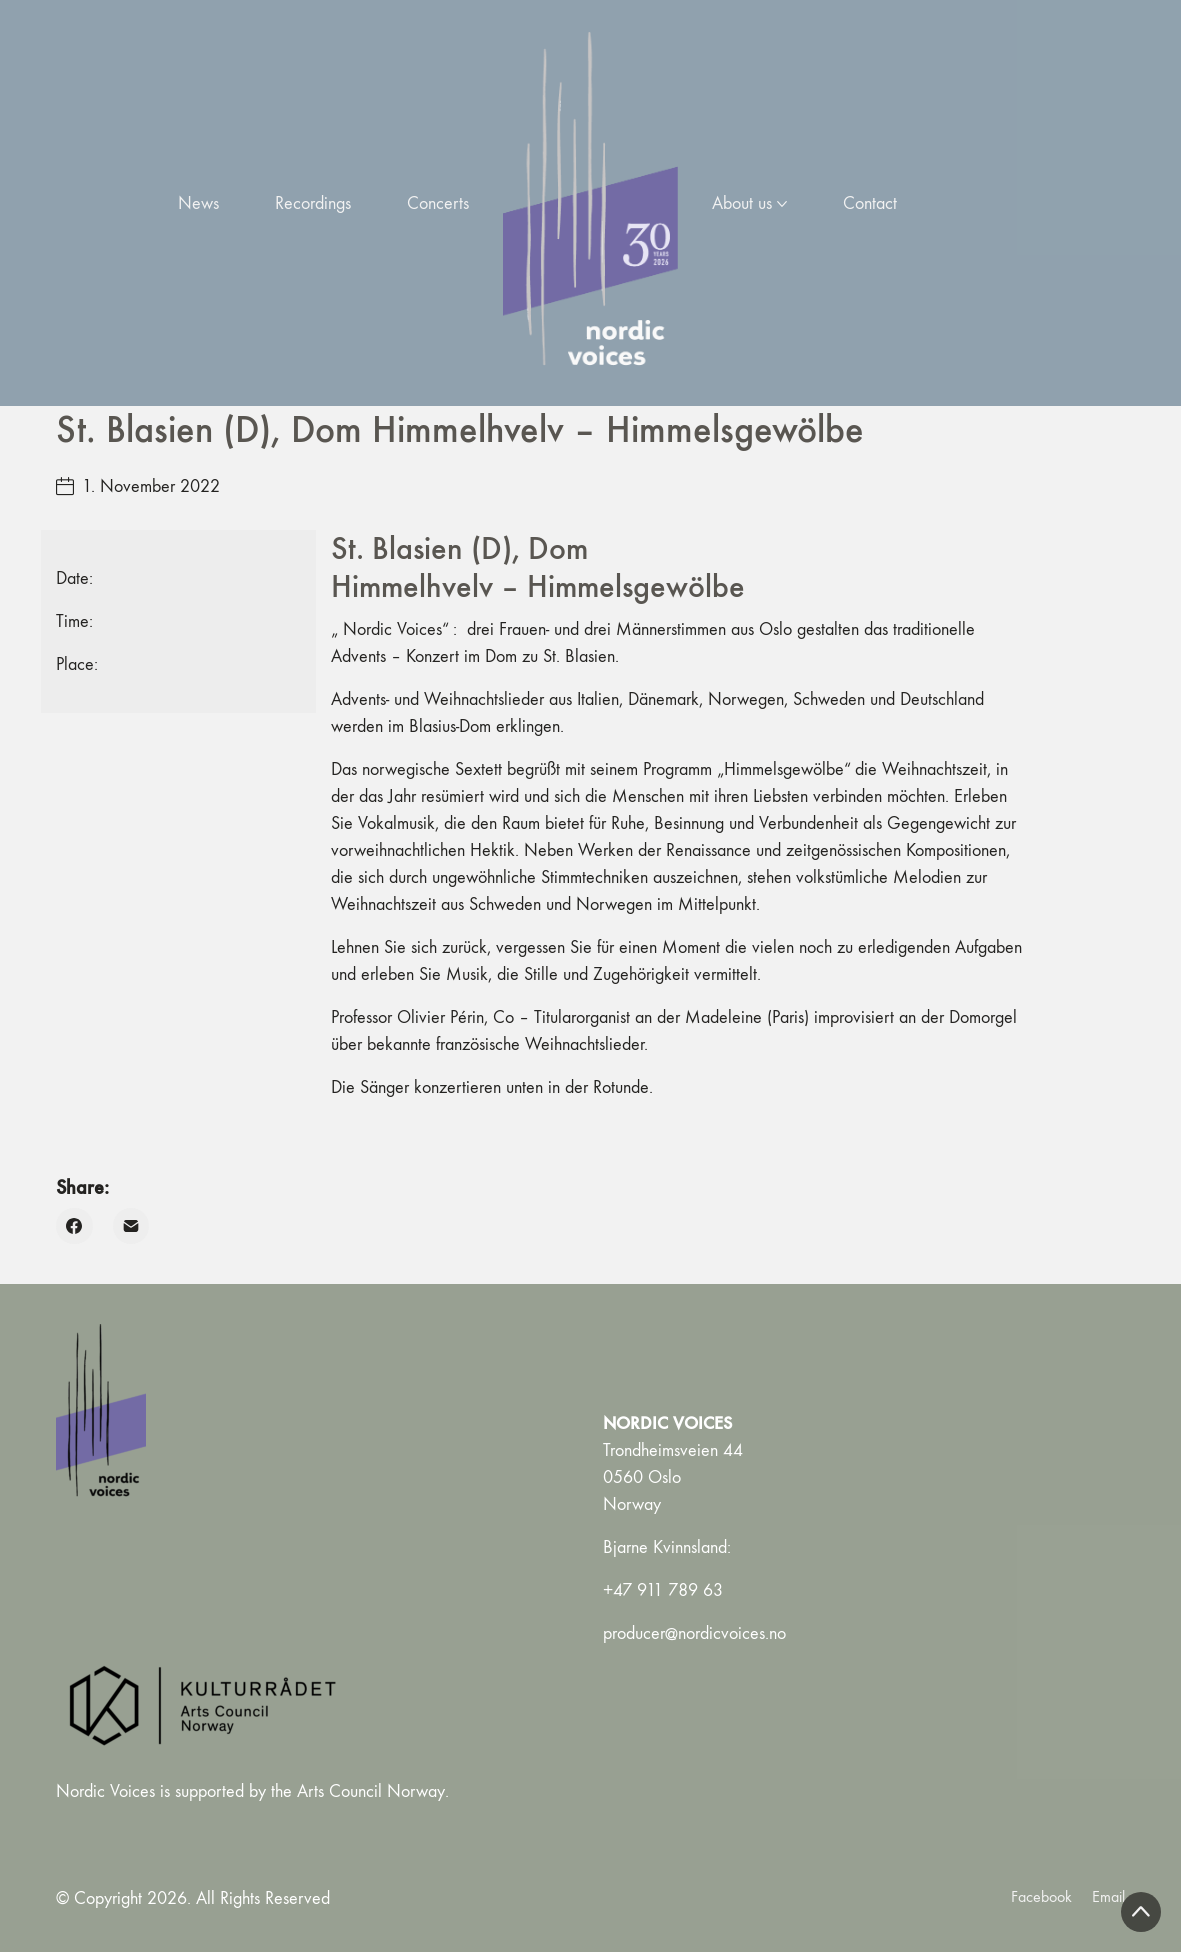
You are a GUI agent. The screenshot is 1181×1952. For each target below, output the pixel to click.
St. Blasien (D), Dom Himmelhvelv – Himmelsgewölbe (538, 567)
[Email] (131, 1226)
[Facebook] (74, 1226)
